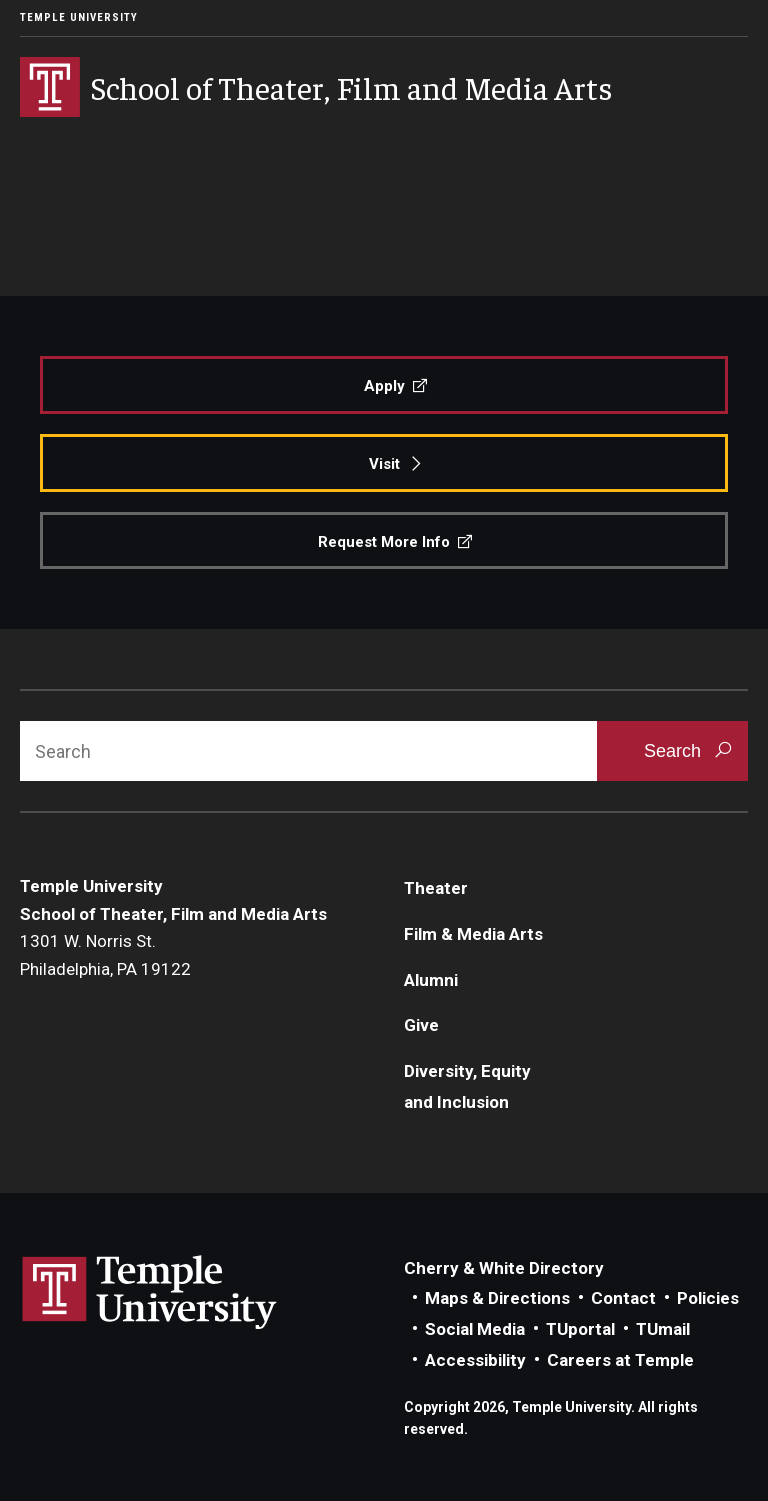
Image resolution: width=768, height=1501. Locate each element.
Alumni (431, 980)
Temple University (79, 17)
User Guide (158, 220)
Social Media (475, 1329)
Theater (436, 888)
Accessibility (475, 1360)
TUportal (580, 1329)
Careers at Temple (620, 1360)
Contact (623, 1298)
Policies (708, 1298)
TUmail (663, 1329)
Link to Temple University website (150, 1293)
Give (421, 1025)
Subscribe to (477, 220)
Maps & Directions (497, 1298)
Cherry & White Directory (504, 1268)
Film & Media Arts (473, 934)
